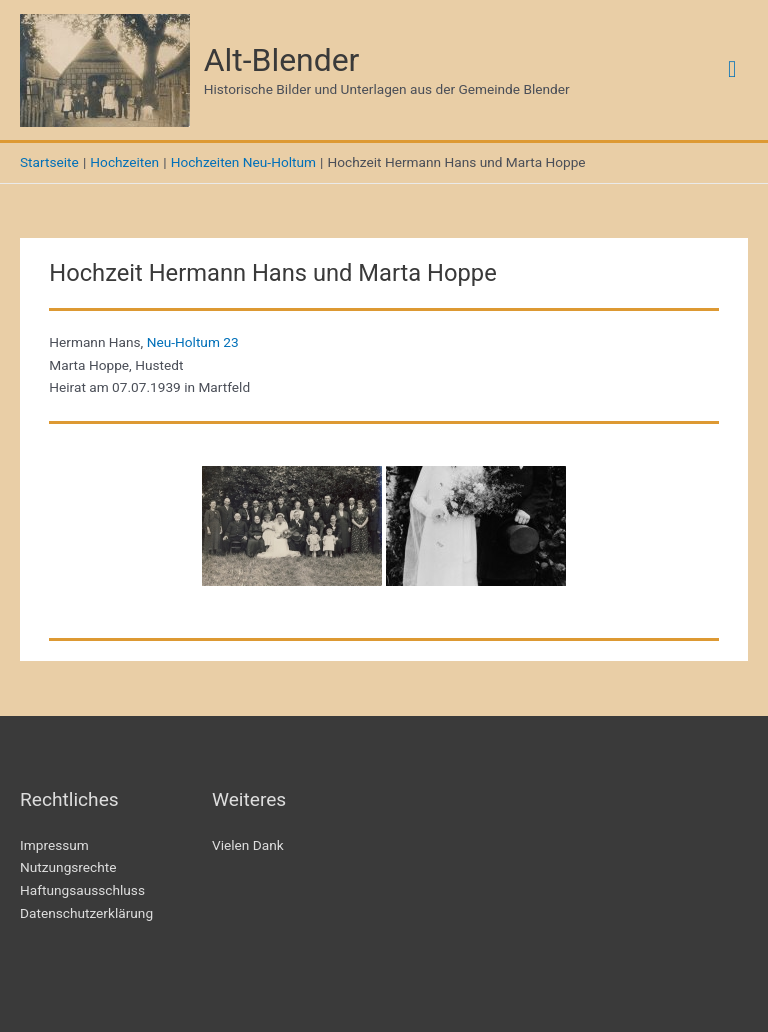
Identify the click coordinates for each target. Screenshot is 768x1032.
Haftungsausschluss (82, 890)
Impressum (54, 845)
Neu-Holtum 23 (193, 342)
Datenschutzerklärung (86, 913)
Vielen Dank (248, 845)
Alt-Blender (282, 60)
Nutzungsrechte (68, 867)
